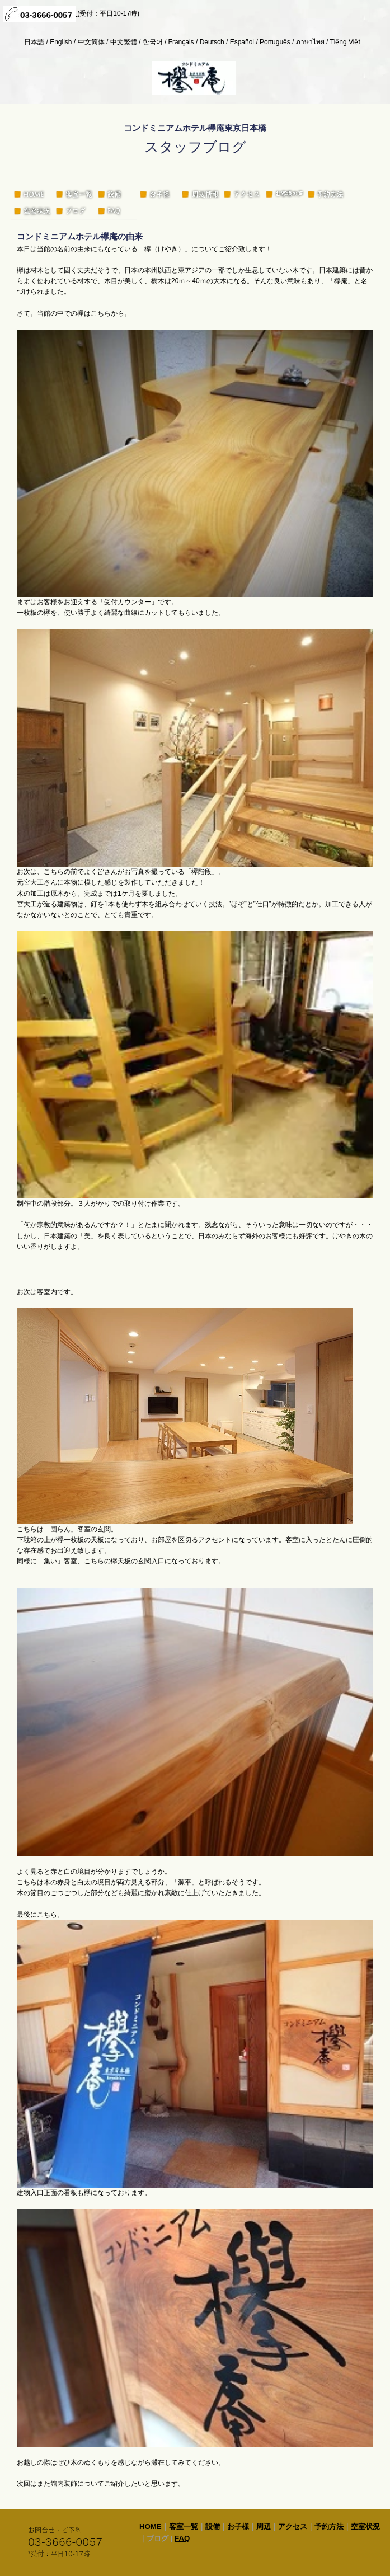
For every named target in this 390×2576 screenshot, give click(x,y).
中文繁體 (123, 42)
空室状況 (365, 2526)
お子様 (238, 2526)
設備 (212, 2526)
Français (181, 42)
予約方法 (329, 2526)
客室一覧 (183, 2526)
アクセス (292, 2526)
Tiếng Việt (345, 42)
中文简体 (91, 42)
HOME (150, 2526)
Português (275, 42)
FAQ (182, 2538)
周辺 (263, 2526)
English (61, 42)
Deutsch (212, 42)
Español (242, 42)
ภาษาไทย (310, 42)
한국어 (153, 42)
